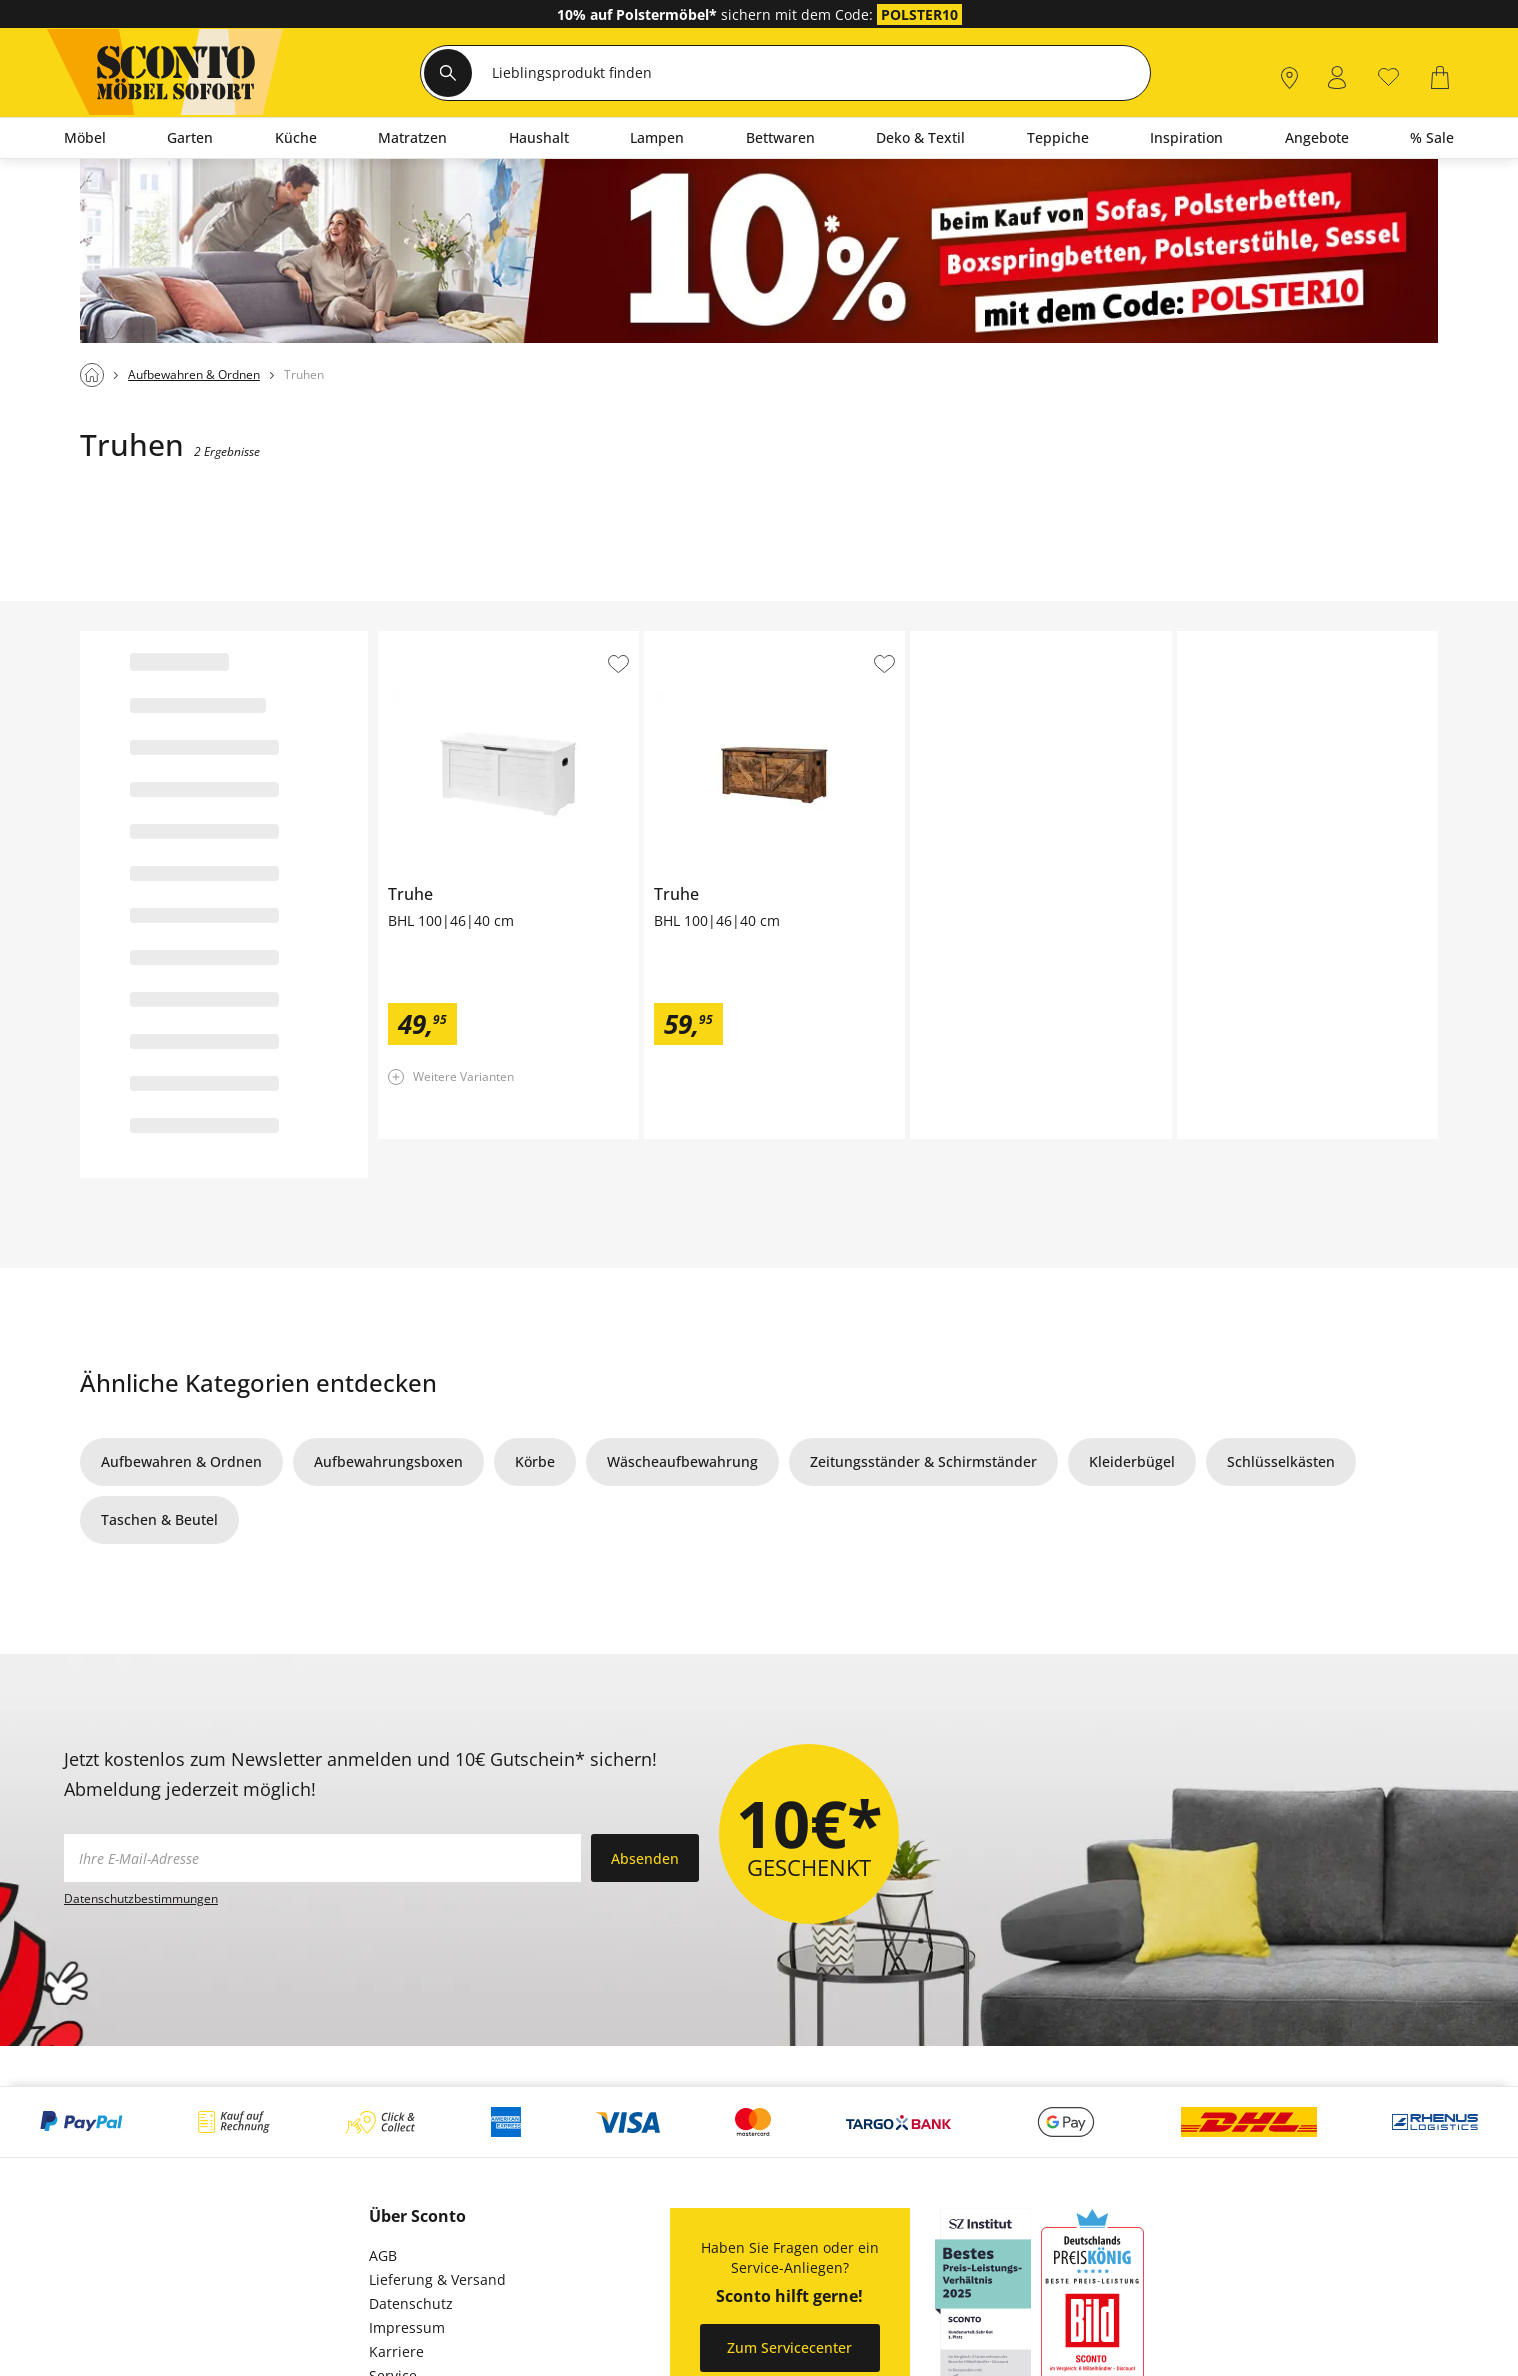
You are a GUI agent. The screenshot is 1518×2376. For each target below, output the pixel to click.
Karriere (396, 2351)
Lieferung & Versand (437, 2279)
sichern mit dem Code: (717, 14)
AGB (383, 2255)
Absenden (645, 1858)
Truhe (398, 639)
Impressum (407, 2327)
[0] (1388, 75)
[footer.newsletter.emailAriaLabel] (322, 1858)
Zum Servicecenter (789, 2347)
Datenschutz (411, 2303)
